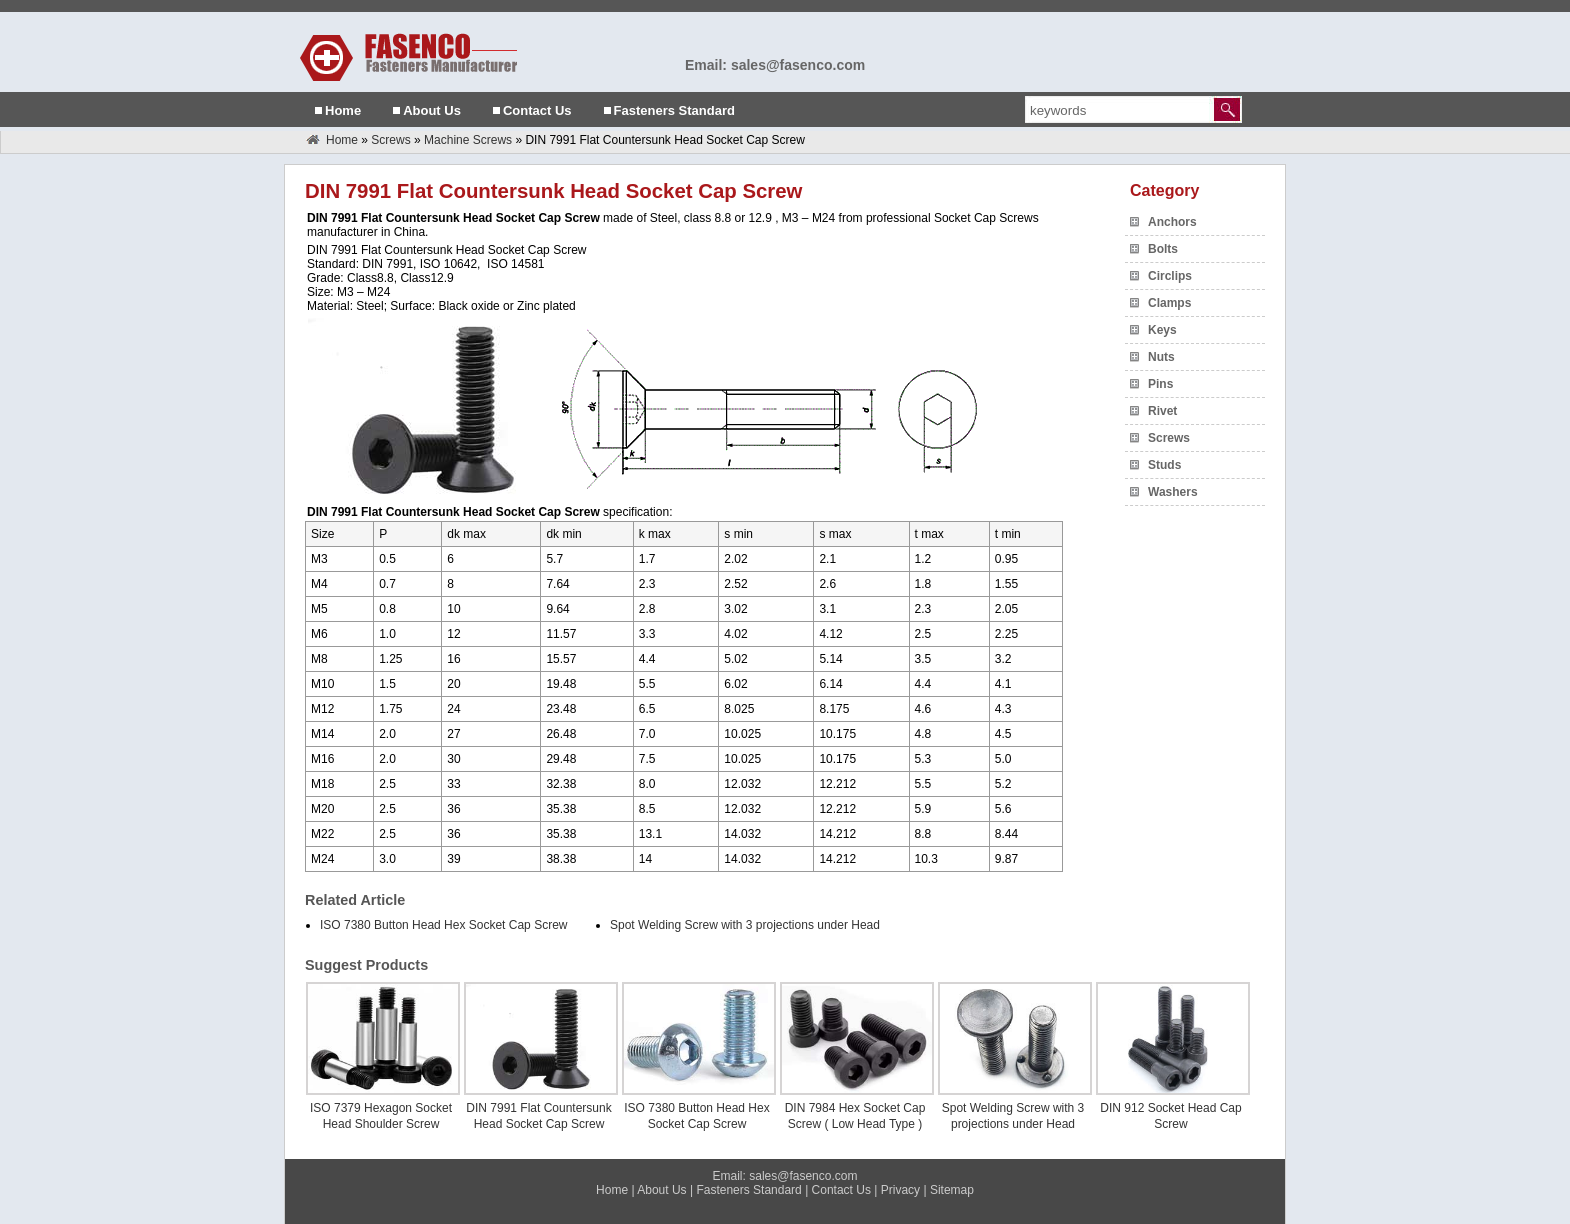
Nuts (1161, 357)
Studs (1164, 465)
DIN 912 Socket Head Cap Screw (1170, 1116)
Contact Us (537, 110)
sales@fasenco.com (803, 1176)
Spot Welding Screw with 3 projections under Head (745, 925)
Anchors (1172, 222)
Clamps (1169, 303)
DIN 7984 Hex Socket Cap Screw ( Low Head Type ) (855, 1116)
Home (343, 110)
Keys (1162, 330)
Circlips (1170, 276)
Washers (1173, 492)
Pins (1160, 384)
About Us (432, 110)
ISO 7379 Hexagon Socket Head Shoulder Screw (381, 1116)
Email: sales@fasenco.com (775, 65)
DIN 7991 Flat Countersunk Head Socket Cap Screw (538, 1116)
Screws (390, 140)
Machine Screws (468, 140)
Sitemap (952, 1190)
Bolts (1163, 249)
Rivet (1162, 411)
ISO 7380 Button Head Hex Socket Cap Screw (443, 925)
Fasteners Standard (674, 110)
